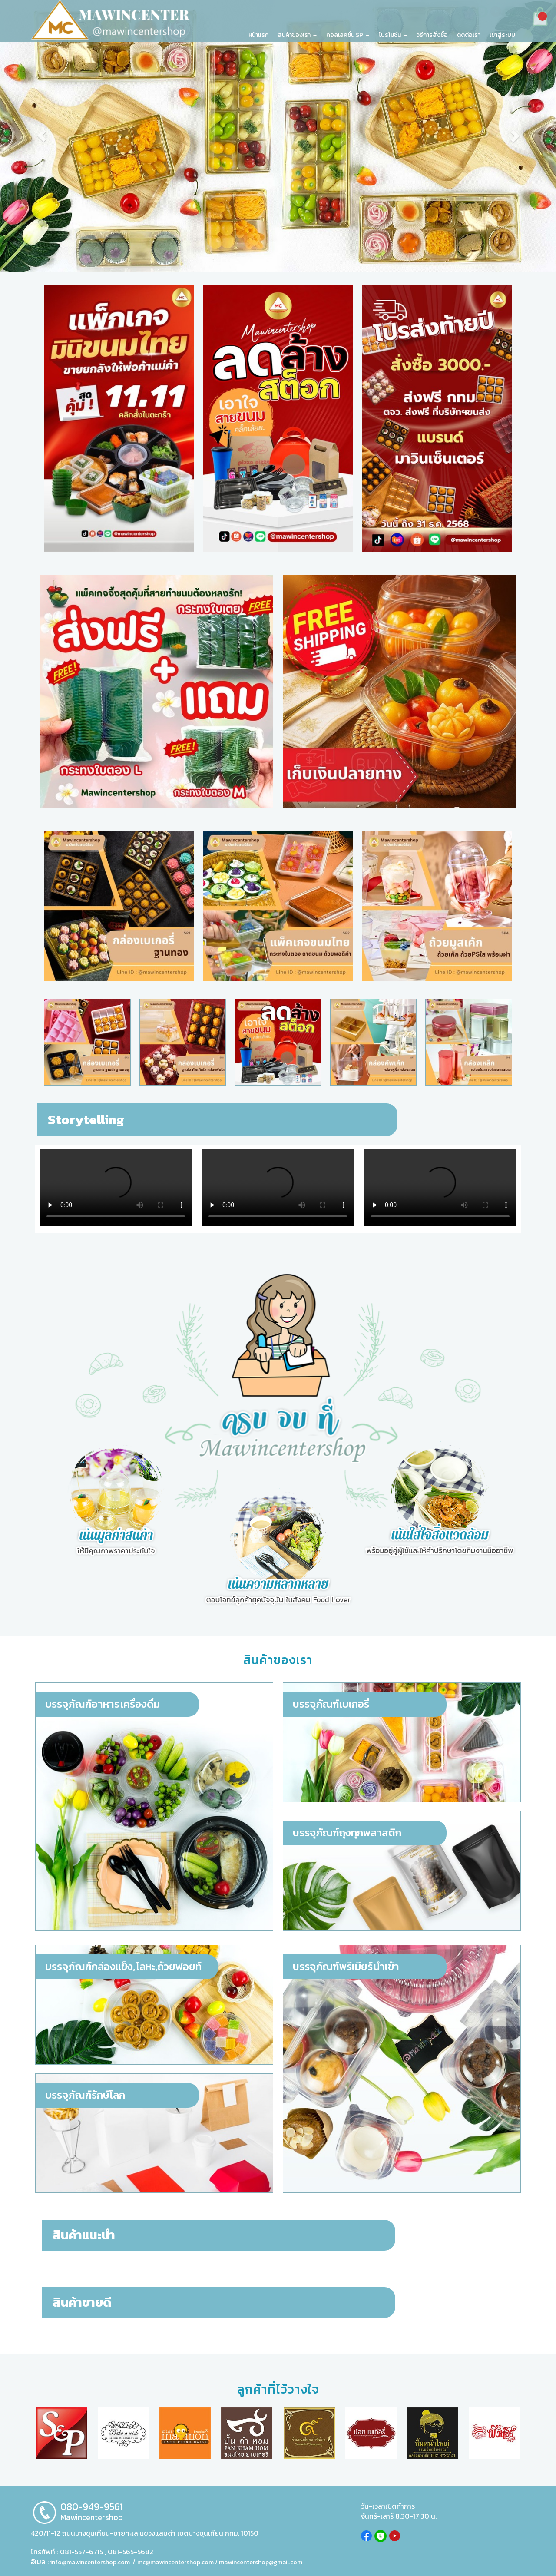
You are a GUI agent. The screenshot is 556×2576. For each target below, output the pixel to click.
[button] (41, 136)
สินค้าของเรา (297, 35)
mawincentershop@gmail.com (260, 2562)
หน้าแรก (258, 35)
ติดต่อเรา (468, 35)
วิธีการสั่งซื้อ (432, 35)
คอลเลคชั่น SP (348, 35)
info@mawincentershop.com (90, 2562)
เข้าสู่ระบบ (502, 35)
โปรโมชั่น (393, 35)
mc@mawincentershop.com (175, 2562)
